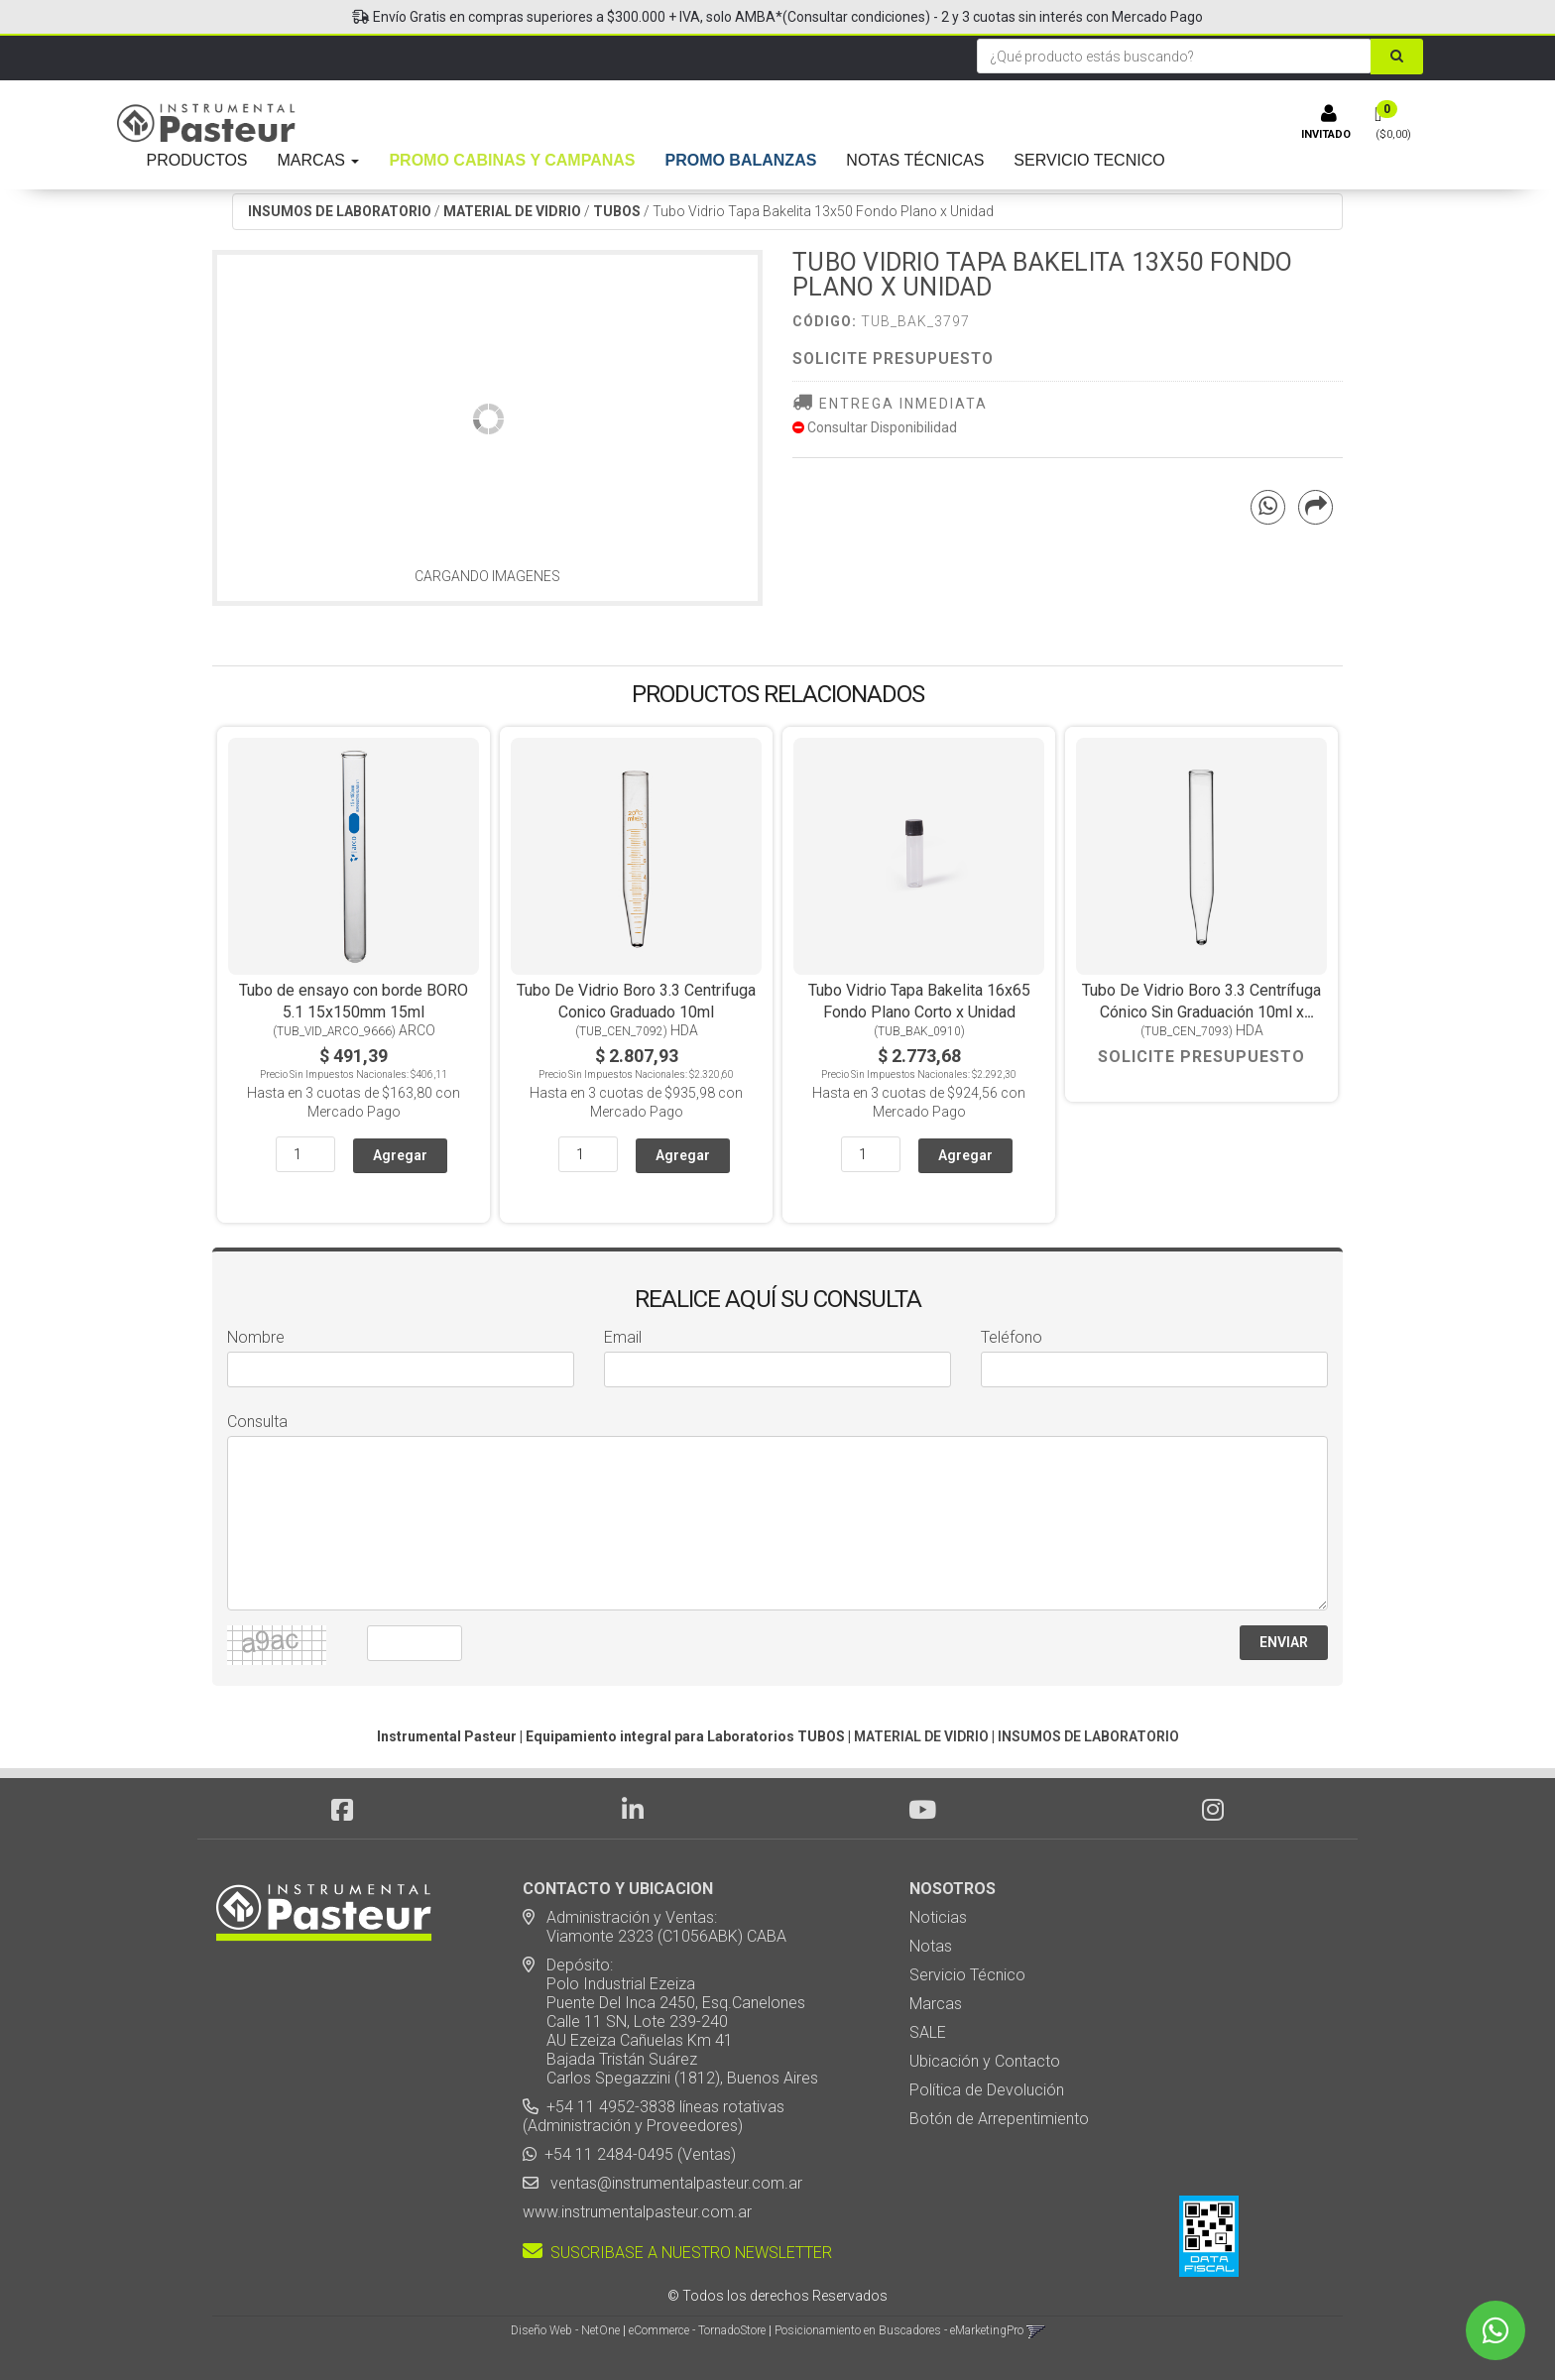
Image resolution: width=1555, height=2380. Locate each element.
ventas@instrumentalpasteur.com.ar (672, 2183)
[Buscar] (1397, 56)
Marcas (935, 2003)
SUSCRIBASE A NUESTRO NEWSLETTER (677, 2252)
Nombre (256, 1337)
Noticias (938, 1917)
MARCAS (319, 160)
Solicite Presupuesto (893, 358)
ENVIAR (1283, 1642)
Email (623, 1337)
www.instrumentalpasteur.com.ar (637, 2211)
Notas (930, 1946)
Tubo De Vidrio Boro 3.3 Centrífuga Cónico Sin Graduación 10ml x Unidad (1201, 1012)
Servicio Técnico (967, 1974)
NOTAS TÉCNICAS (915, 160)
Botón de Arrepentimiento (999, 2118)
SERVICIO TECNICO (1089, 160)
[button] (1035, 2330)
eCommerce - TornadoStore (697, 2330)
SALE (927, 2032)
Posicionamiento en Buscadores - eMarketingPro (899, 2330)
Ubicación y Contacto (984, 2061)
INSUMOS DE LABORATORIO (339, 211)
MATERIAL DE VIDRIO (512, 211)
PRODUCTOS (197, 160)
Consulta (257, 1421)
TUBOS (617, 211)
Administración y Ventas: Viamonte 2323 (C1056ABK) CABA (654, 1927)
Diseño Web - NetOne (565, 2330)
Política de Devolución (986, 2090)
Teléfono (1011, 1337)
